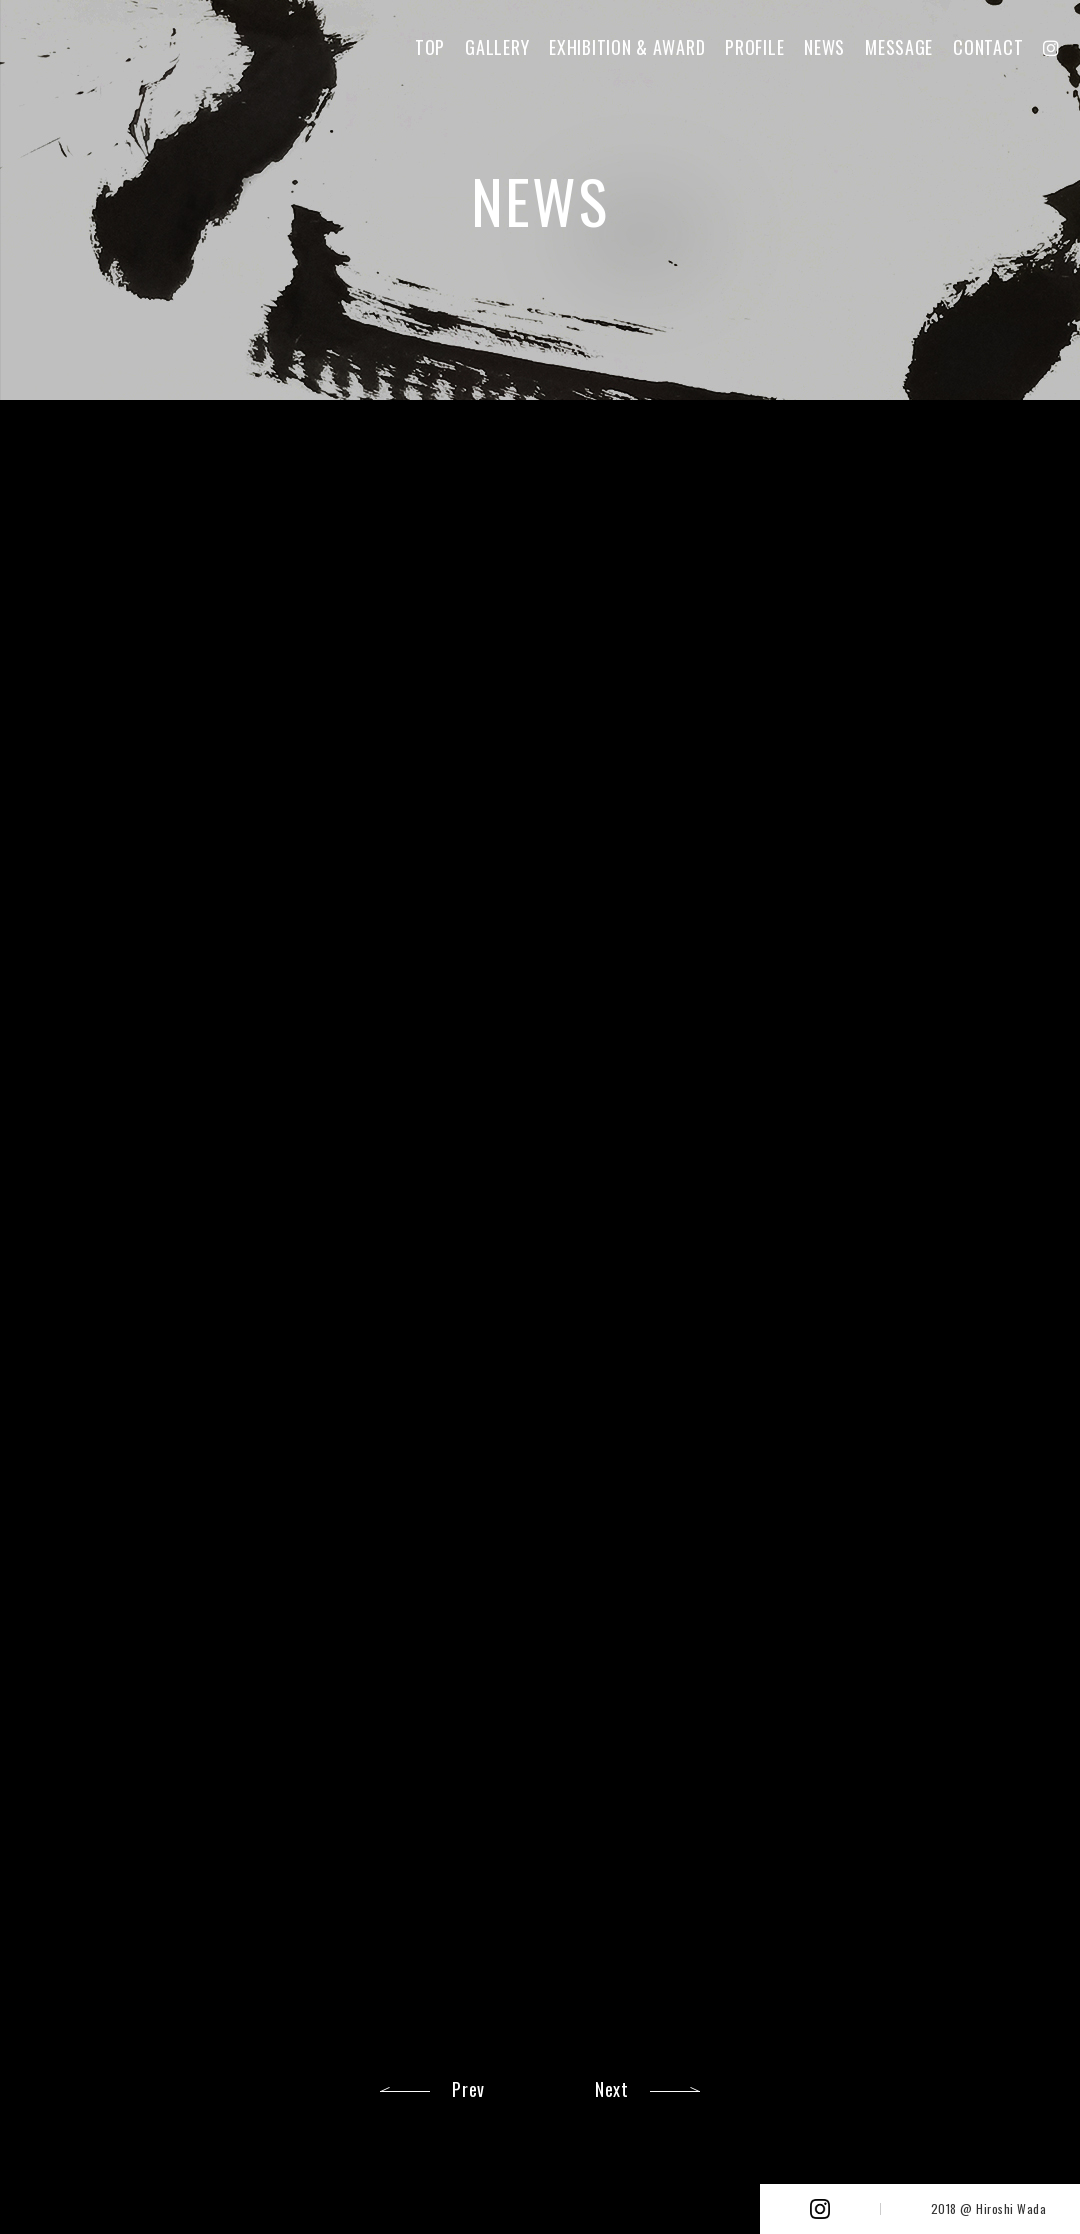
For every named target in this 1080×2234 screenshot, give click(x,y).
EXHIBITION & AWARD (627, 47)
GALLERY (497, 47)
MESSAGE (899, 47)
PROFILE (754, 47)
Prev (468, 2089)
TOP (430, 47)
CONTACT (988, 47)
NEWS (824, 47)
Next (612, 2089)
